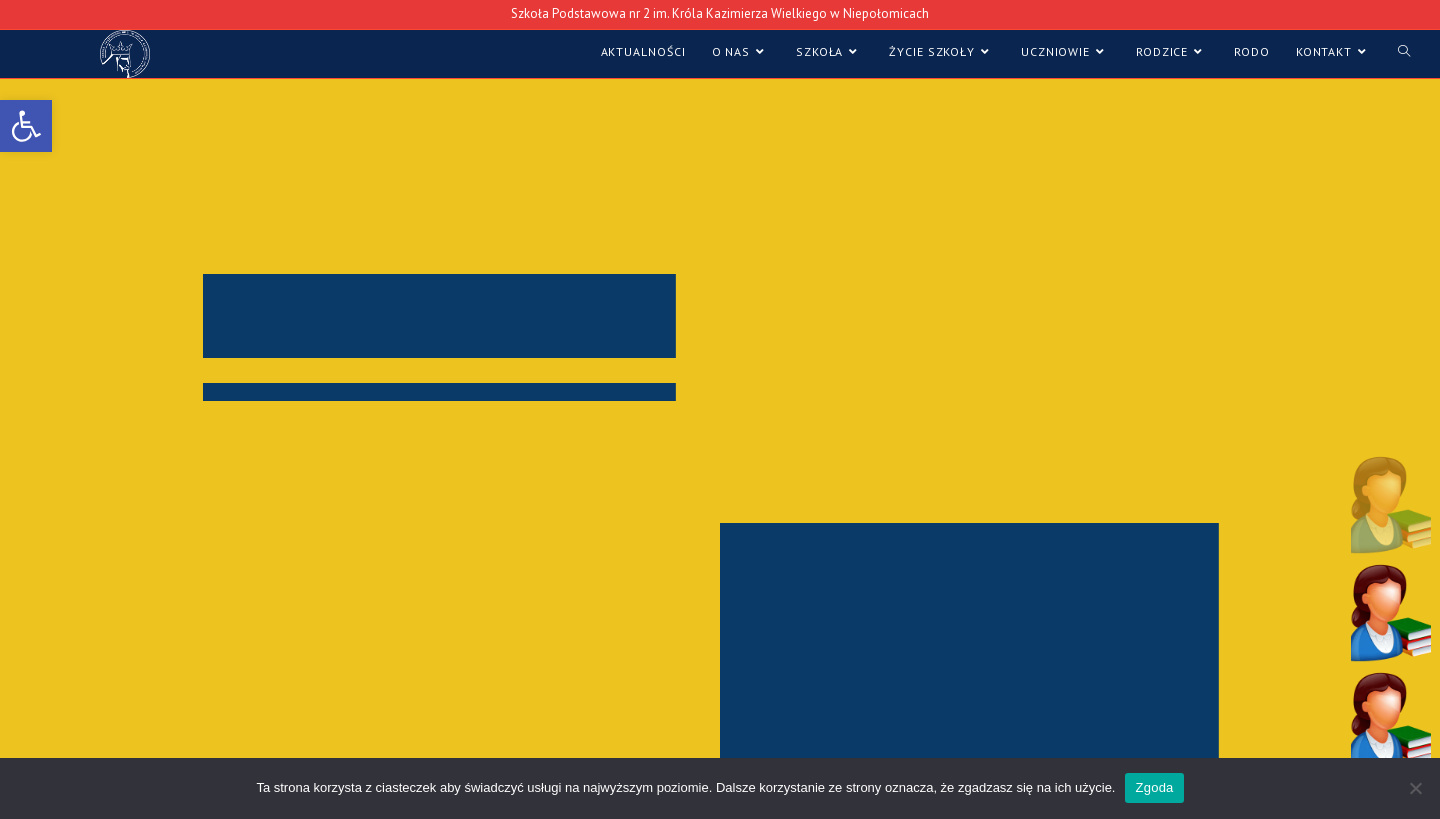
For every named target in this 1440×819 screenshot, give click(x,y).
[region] (720, 429)
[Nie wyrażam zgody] (1415, 788)
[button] (1391, 504)
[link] (26, 126)
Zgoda (1154, 787)
